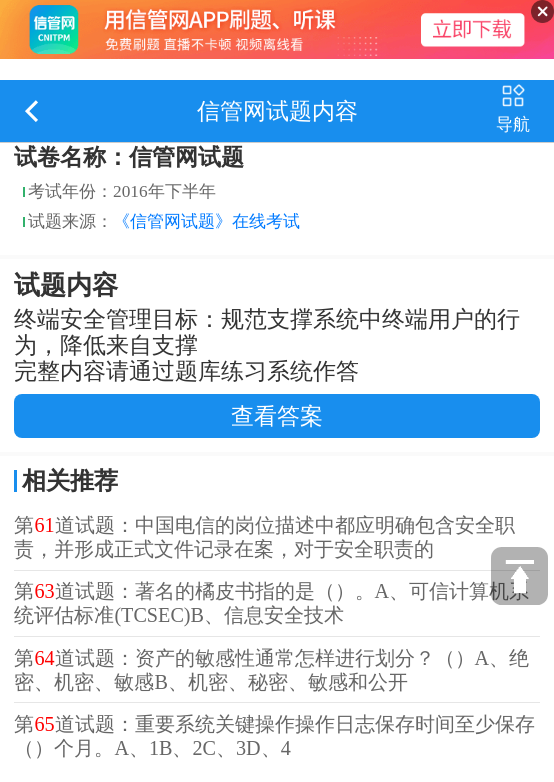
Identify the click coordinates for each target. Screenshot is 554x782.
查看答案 (277, 416)
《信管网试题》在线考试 (206, 221)
